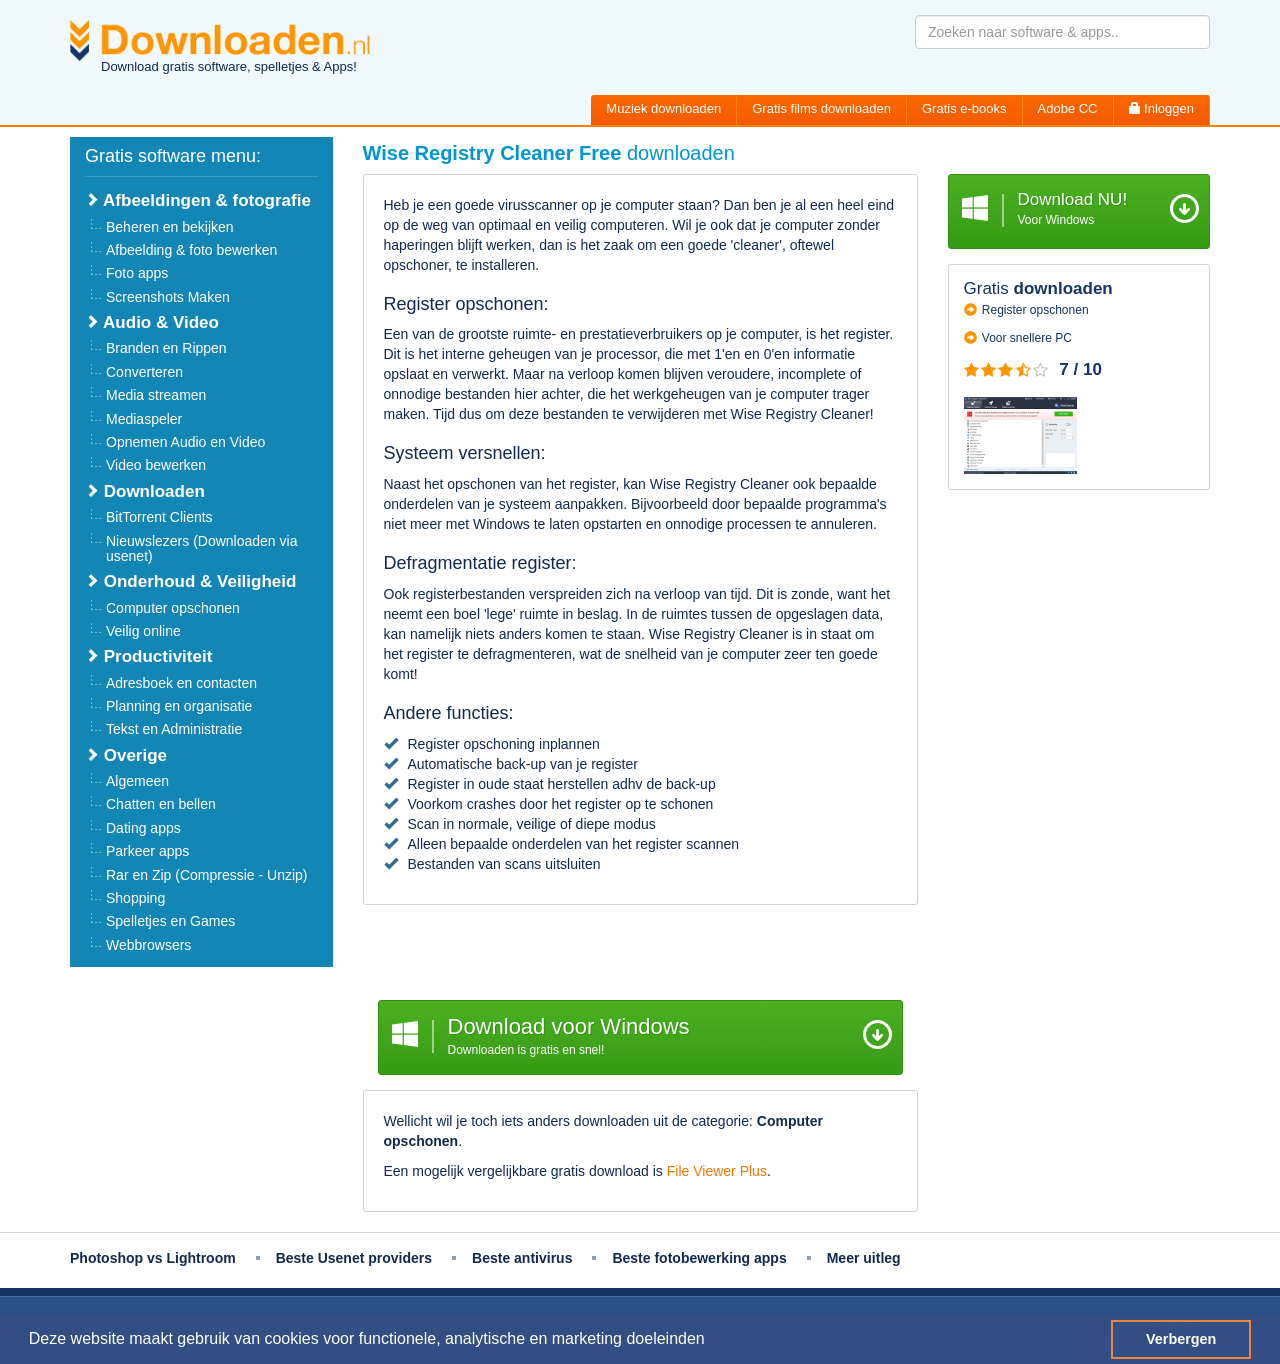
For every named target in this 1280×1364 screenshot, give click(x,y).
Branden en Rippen (166, 348)
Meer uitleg (864, 1258)
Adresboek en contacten (181, 683)
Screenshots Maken (168, 297)
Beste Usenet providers (354, 1258)
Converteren (144, 372)
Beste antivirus (522, 1258)
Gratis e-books (964, 108)
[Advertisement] (640, 955)
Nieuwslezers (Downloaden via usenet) (201, 548)
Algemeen (137, 781)
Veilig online (143, 631)
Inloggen (1162, 108)
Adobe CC (1068, 108)
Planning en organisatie (179, 706)
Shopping (135, 898)
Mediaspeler (144, 419)
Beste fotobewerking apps (699, 1258)
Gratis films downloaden (821, 108)
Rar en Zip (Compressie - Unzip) (207, 875)
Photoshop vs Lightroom (153, 1258)
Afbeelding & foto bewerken (191, 250)
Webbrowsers (148, 945)
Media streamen (156, 395)
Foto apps (137, 273)
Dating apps (143, 828)
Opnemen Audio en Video (185, 442)
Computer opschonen (173, 608)
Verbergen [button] (1181, 1339)
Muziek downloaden (663, 108)
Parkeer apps (147, 851)
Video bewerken (156, 465)
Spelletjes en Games (170, 921)
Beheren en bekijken (170, 227)
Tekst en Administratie (174, 729)
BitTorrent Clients (159, 517)
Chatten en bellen (161, 804)
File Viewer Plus (717, 1171)
